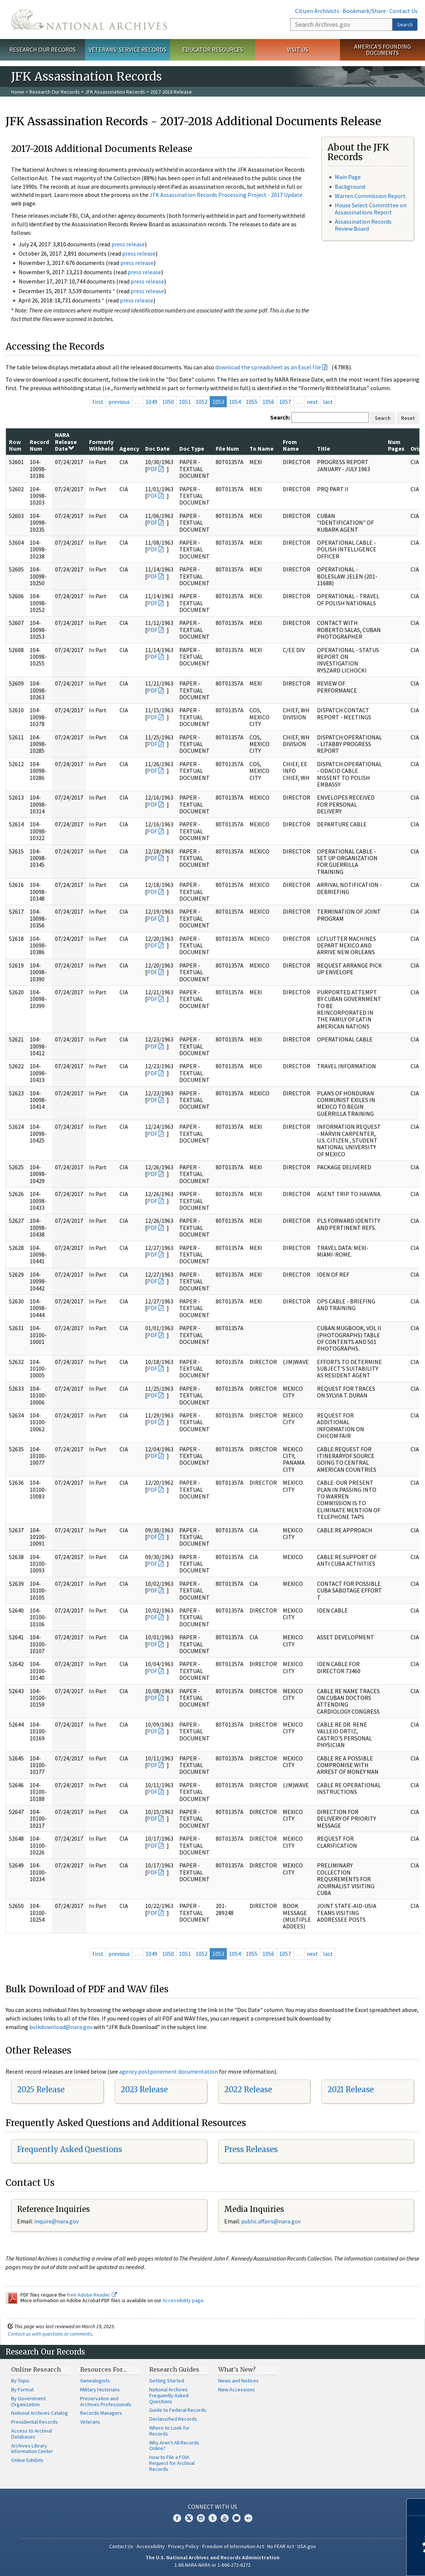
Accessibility (151, 2546)
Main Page (348, 177)
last (328, 401)
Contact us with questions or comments (50, 2333)
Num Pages (396, 445)
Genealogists (95, 2380)
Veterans (90, 2421)
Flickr (248, 2518)
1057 (285, 401)
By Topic (20, 2380)
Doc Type (191, 448)
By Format (22, 2389)
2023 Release (144, 2089)
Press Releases (251, 2149)
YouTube (224, 2518)
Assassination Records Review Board (363, 225)
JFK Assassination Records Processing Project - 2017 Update (226, 194)
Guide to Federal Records (177, 2410)
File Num (227, 448)
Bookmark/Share (364, 10)
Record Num (39, 445)
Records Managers (101, 2413)
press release (128, 244)
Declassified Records (173, 2418)
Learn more (358, 2562)
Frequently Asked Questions (69, 2149)
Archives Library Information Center (32, 2448)
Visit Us (297, 49)
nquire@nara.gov (57, 2221)
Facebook (177, 2518)
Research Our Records (42, 49)
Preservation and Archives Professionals (105, 2401)
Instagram (200, 2518)
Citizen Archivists (317, 10)
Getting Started (166, 2380)
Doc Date (157, 448)
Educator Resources (212, 49)
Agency (129, 448)
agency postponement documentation (168, 2071)
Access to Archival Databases (31, 2433)
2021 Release (350, 2089)
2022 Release (248, 2089)
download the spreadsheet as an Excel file (268, 367)
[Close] (416, 2507)
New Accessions (236, 2389)
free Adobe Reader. (92, 2294)
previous (119, 401)
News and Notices (238, 2380)
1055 (252, 401)
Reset (408, 418)
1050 (168, 401)
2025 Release (41, 2089)
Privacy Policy (183, 2546)
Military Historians (100, 2389)
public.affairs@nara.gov (271, 2221)
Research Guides (174, 2369)
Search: (280, 417)
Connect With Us (212, 2506)
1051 (185, 401)
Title (323, 448)
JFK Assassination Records (115, 91)
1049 (151, 401)
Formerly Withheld (101, 445)
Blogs (236, 2518)
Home (17, 91)
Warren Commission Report (370, 196)
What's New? (237, 2369)
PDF (152, 469)
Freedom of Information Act (233, 2546)
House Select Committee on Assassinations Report (370, 208)
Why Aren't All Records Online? (174, 2445)
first (98, 401)
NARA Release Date (66, 441)
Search (405, 24)
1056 (268, 401)
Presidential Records (34, 2421)
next (312, 401)
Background (350, 186)
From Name (291, 445)
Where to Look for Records (169, 2430)
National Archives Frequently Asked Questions (169, 2395)
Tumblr (212, 2518)
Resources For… (103, 2369)
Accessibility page (183, 2300)
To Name (261, 448)
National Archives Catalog (39, 2413)
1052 (201, 401)
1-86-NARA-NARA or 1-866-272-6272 (212, 2565)
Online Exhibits (27, 2460)
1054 (235, 401)
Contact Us (403, 10)
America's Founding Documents (382, 49)
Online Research (36, 2369)
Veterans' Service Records (127, 49)
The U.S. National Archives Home (89, 19)
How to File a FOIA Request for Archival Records (171, 2463)
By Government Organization (28, 2401)
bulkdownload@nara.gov (60, 2027)
